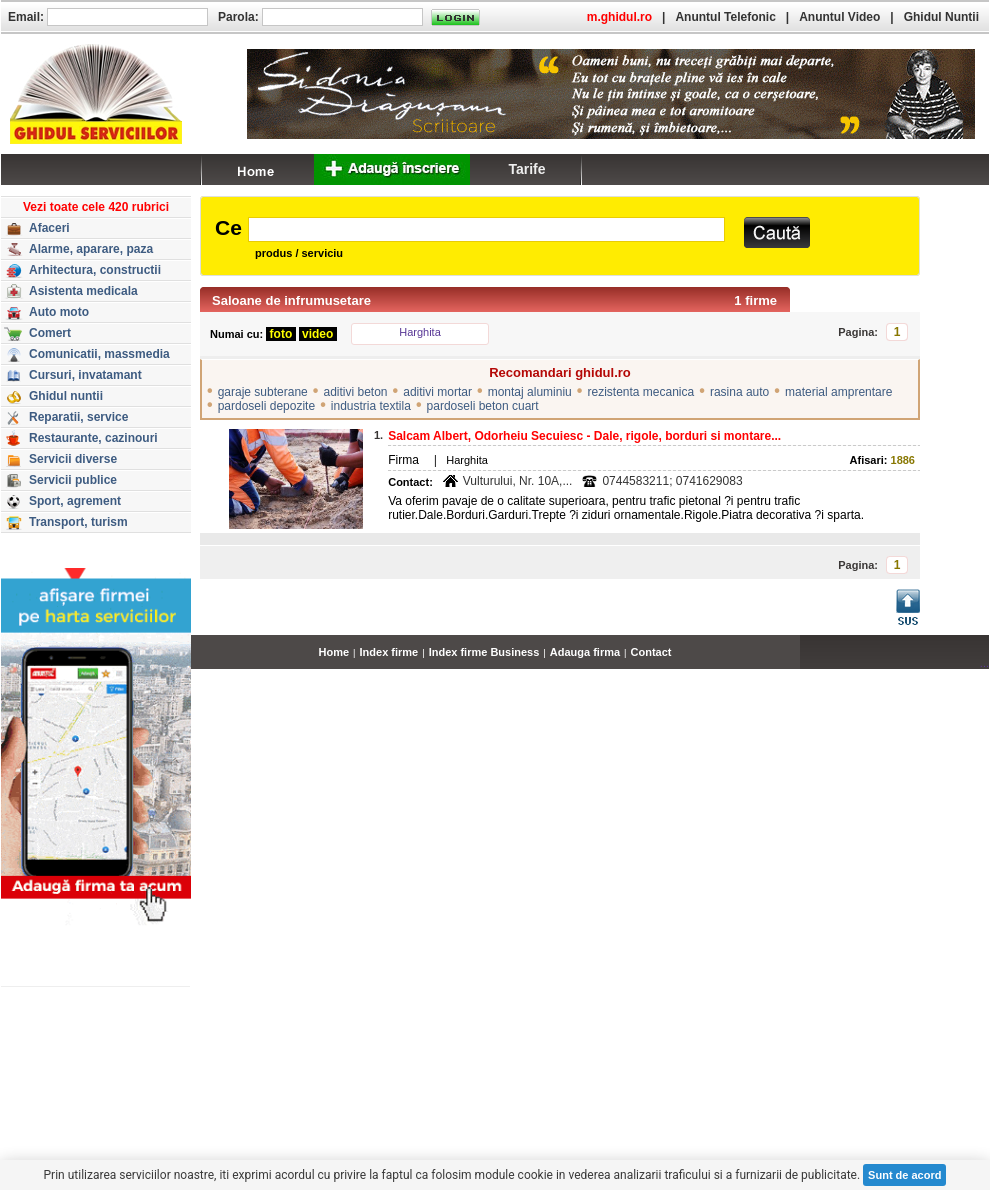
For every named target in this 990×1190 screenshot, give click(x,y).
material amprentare (838, 392)
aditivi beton (355, 392)
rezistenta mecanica (640, 392)
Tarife (526, 169)
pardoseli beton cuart (483, 406)
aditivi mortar (437, 392)
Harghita (420, 332)
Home (334, 652)
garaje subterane (263, 392)
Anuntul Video (839, 17)
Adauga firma (585, 652)
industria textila (371, 406)
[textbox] (486, 229)
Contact (651, 652)
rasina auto (739, 392)
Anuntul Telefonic (725, 17)
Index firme (389, 652)
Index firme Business (484, 652)
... (984, 663)
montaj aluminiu (530, 392)
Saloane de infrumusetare (291, 300)
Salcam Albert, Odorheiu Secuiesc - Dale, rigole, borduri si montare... (584, 436)
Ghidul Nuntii (941, 17)
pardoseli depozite (266, 406)
